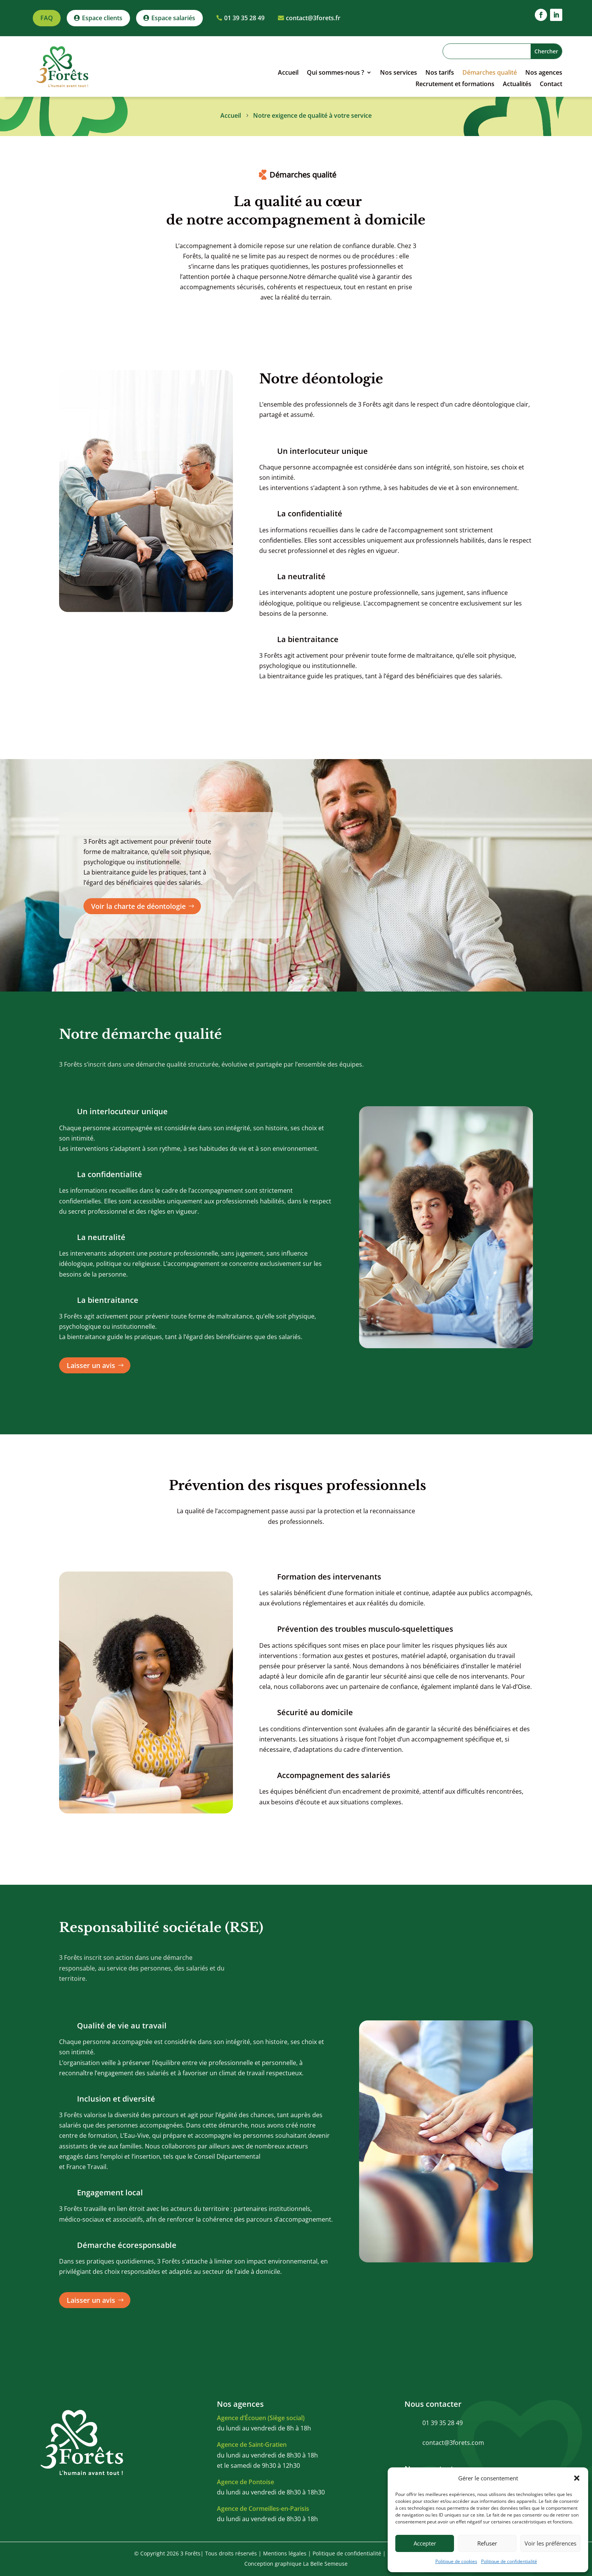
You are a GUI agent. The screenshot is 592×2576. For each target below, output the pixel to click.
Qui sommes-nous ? (335, 73)
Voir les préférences (550, 2543)
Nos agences (543, 73)
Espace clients (102, 18)
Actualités (517, 84)
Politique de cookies (456, 2561)
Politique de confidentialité (509, 2561)
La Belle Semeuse (325, 2563)
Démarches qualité (489, 73)
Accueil (288, 73)
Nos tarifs (439, 73)
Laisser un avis (91, 1365)
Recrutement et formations (455, 84)
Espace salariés (173, 18)
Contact (551, 84)
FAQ (46, 18)
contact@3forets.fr (313, 18)
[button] (577, 2478)
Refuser (487, 2543)
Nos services (398, 73)
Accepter (425, 2543)
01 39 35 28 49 (244, 18)
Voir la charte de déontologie (138, 906)
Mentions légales (284, 2553)
